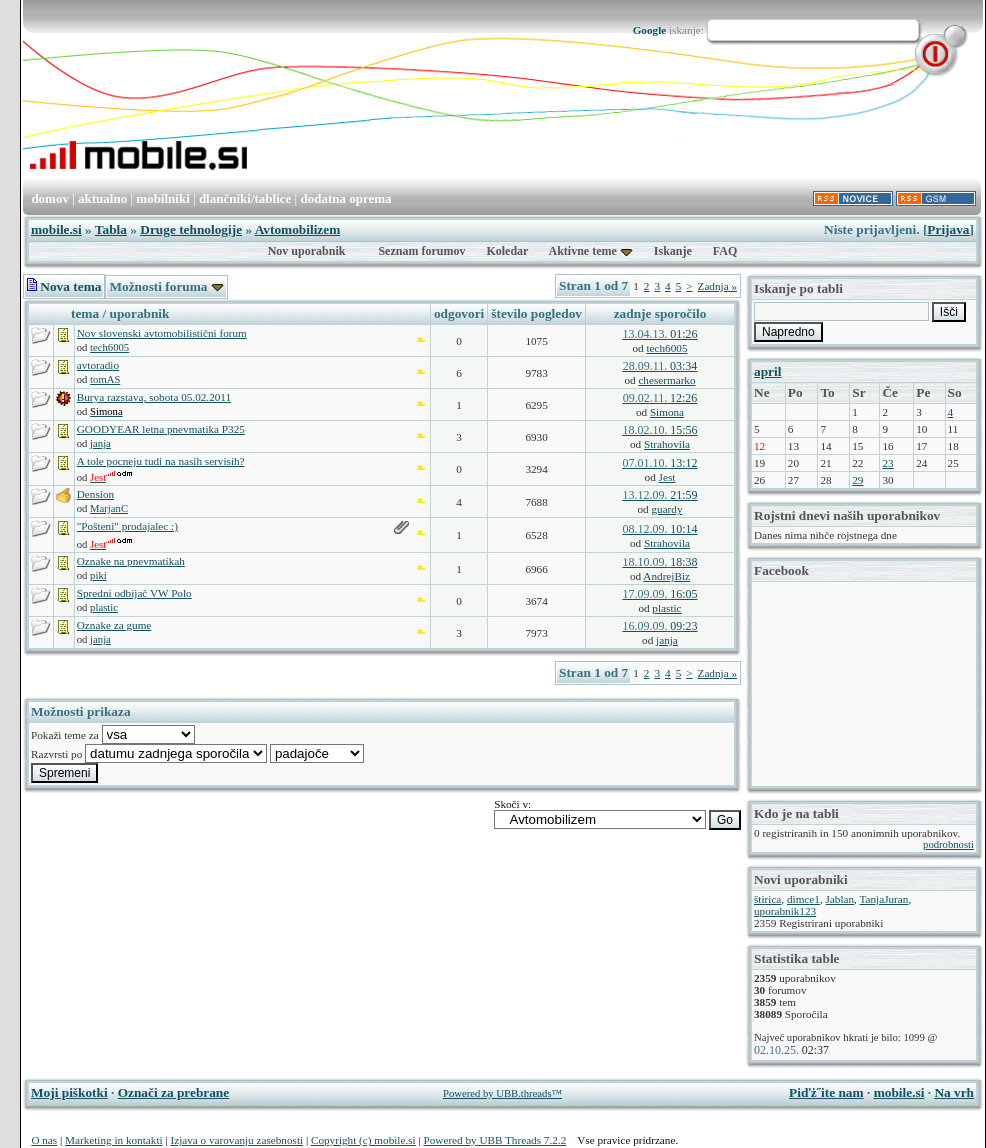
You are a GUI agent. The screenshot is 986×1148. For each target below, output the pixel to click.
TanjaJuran (883, 899)
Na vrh (954, 1092)
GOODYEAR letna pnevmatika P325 (161, 429)
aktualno (102, 198)
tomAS (105, 379)
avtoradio (98, 365)
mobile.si (56, 229)
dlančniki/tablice (245, 198)
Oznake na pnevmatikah (131, 561)
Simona (667, 412)
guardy (666, 509)
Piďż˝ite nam (826, 1092)
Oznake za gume (114, 625)
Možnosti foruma (166, 286)
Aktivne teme (583, 251)
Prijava (948, 229)
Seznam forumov (421, 251)
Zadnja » (717, 286)
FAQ (725, 251)
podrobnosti (948, 844)
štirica (767, 899)
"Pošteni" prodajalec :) (127, 526)
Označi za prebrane (174, 1092)
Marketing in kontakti (114, 1140)
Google (650, 30)
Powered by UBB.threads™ (502, 1093)
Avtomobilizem (298, 229)
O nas (44, 1140)
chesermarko (666, 380)
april (767, 371)
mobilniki (162, 198)
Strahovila (667, 444)
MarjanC (109, 508)
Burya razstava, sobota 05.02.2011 (154, 397)
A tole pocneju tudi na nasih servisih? (161, 461)
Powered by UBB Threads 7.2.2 (495, 1140)
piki (98, 575)
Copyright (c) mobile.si (363, 1140)
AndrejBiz (666, 576)
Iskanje (673, 251)
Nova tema (64, 286)
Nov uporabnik (307, 251)
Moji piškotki (69, 1092)
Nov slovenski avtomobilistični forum (162, 333)
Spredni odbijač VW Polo (134, 593)
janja (100, 443)
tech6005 (109, 347)
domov (50, 198)
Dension (95, 494)
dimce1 (803, 899)
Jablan (839, 899)
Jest (667, 477)
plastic (104, 607)
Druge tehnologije (191, 229)
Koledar (507, 251)
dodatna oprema (345, 198)
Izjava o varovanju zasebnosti (236, 1140)
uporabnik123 (785, 911)
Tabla (111, 229)
